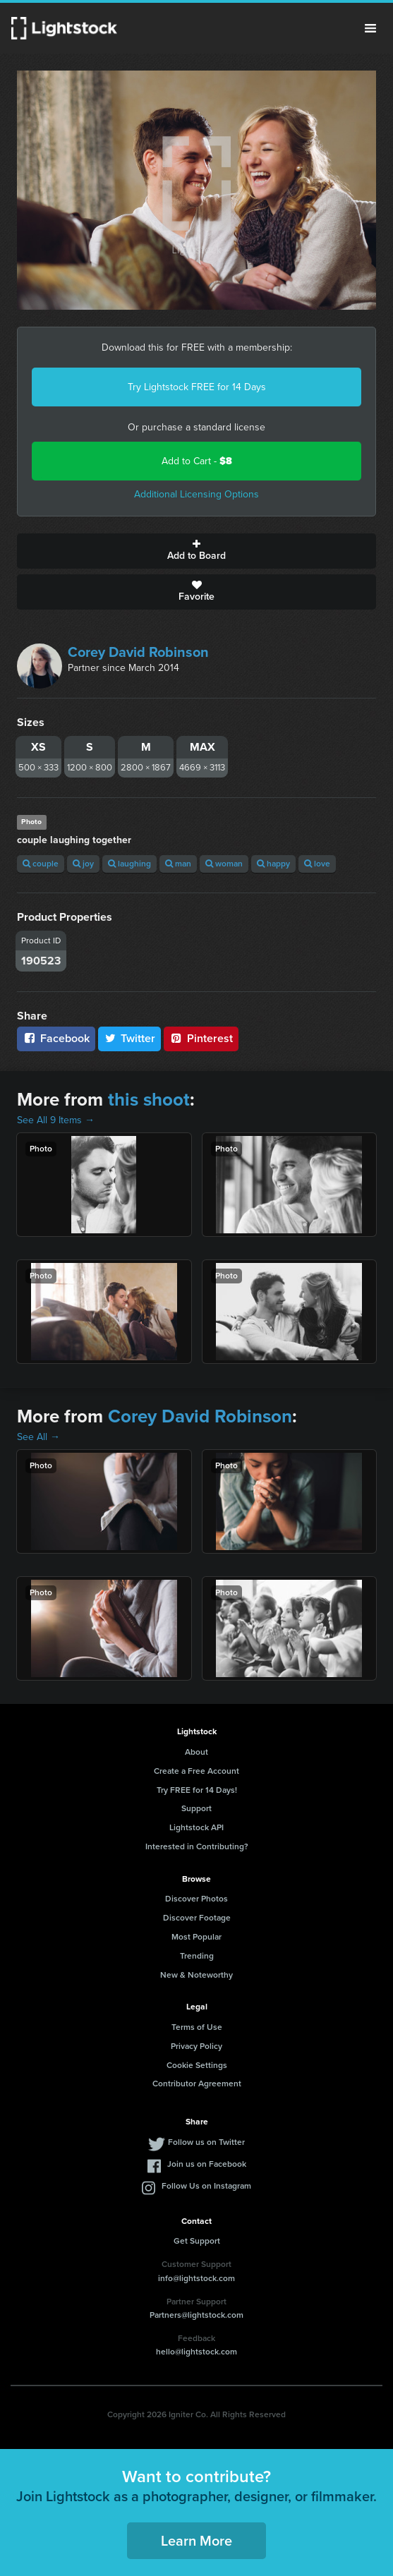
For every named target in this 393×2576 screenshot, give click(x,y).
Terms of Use (196, 2027)
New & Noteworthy (196, 1975)
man (178, 863)
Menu (370, 28)
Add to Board (196, 551)
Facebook (56, 1038)
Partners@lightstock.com (196, 2315)
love (317, 863)
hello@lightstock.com (196, 2351)
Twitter (130, 1038)
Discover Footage (197, 1917)
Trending (197, 1955)
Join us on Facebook (206, 2164)
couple (41, 863)
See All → (38, 1436)
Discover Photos (196, 1898)
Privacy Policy (196, 2046)
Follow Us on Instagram (206, 2185)
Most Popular (196, 1936)
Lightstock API (196, 1827)
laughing (129, 863)
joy (83, 863)
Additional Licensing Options (196, 494)
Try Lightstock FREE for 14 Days (197, 387)
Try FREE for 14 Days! (197, 1790)
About (196, 1752)
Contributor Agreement (196, 2083)
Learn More (196, 2540)
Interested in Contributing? (196, 1846)
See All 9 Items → (56, 1120)
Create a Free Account (196, 1771)
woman (224, 863)
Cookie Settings (197, 2065)
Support (196, 1808)
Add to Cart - (197, 461)
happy (273, 863)
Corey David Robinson (138, 652)
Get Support (197, 2241)
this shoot (149, 1099)
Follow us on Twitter (206, 2142)
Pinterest (201, 1038)
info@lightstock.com (196, 2278)
